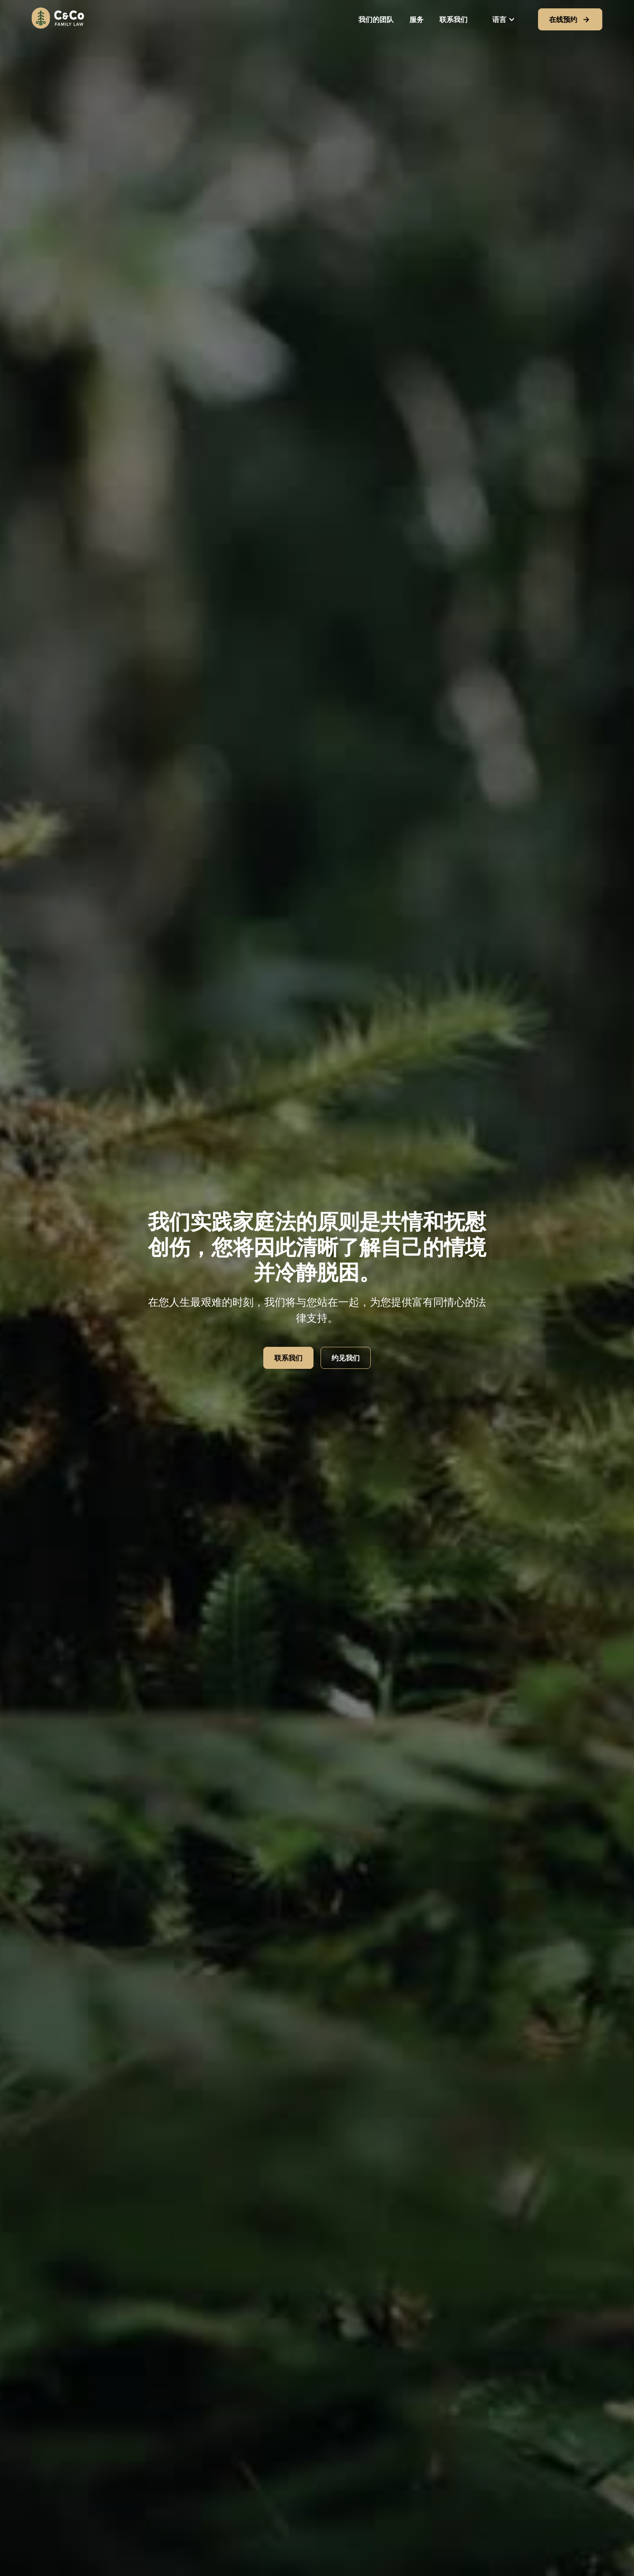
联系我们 (453, 19)
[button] (503, 19)
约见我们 (346, 1358)
